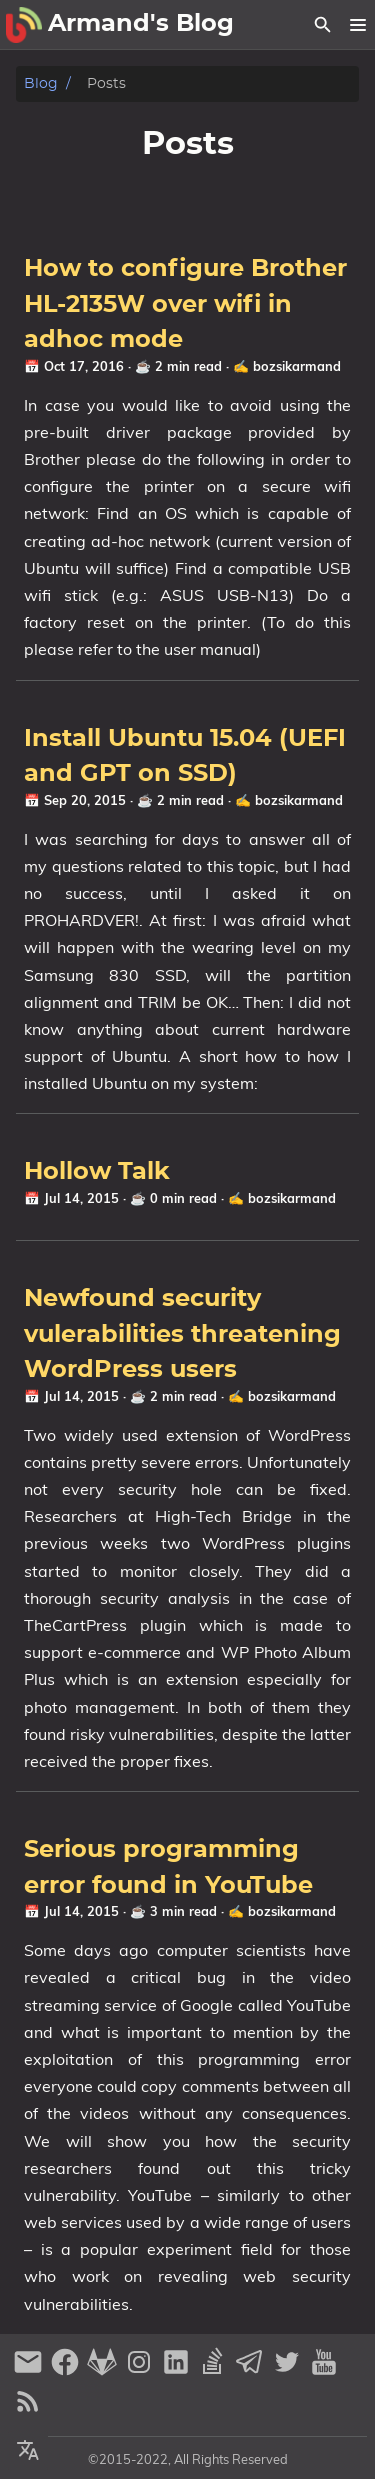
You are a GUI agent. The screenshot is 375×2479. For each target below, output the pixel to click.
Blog (41, 83)
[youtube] (324, 2370)
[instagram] (141, 2370)
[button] (357, 25)
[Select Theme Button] (28, 2451)
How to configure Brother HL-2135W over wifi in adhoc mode (185, 304)
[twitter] (289, 2370)
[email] (30, 2370)
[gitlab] (104, 2370)
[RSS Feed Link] (28, 2409)
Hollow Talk (97, 1172)
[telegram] (252, 2370)
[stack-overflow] (215, 2370)
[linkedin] (178, 2370)
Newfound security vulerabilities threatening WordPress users (182, 1334)
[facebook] (67, 2370)
